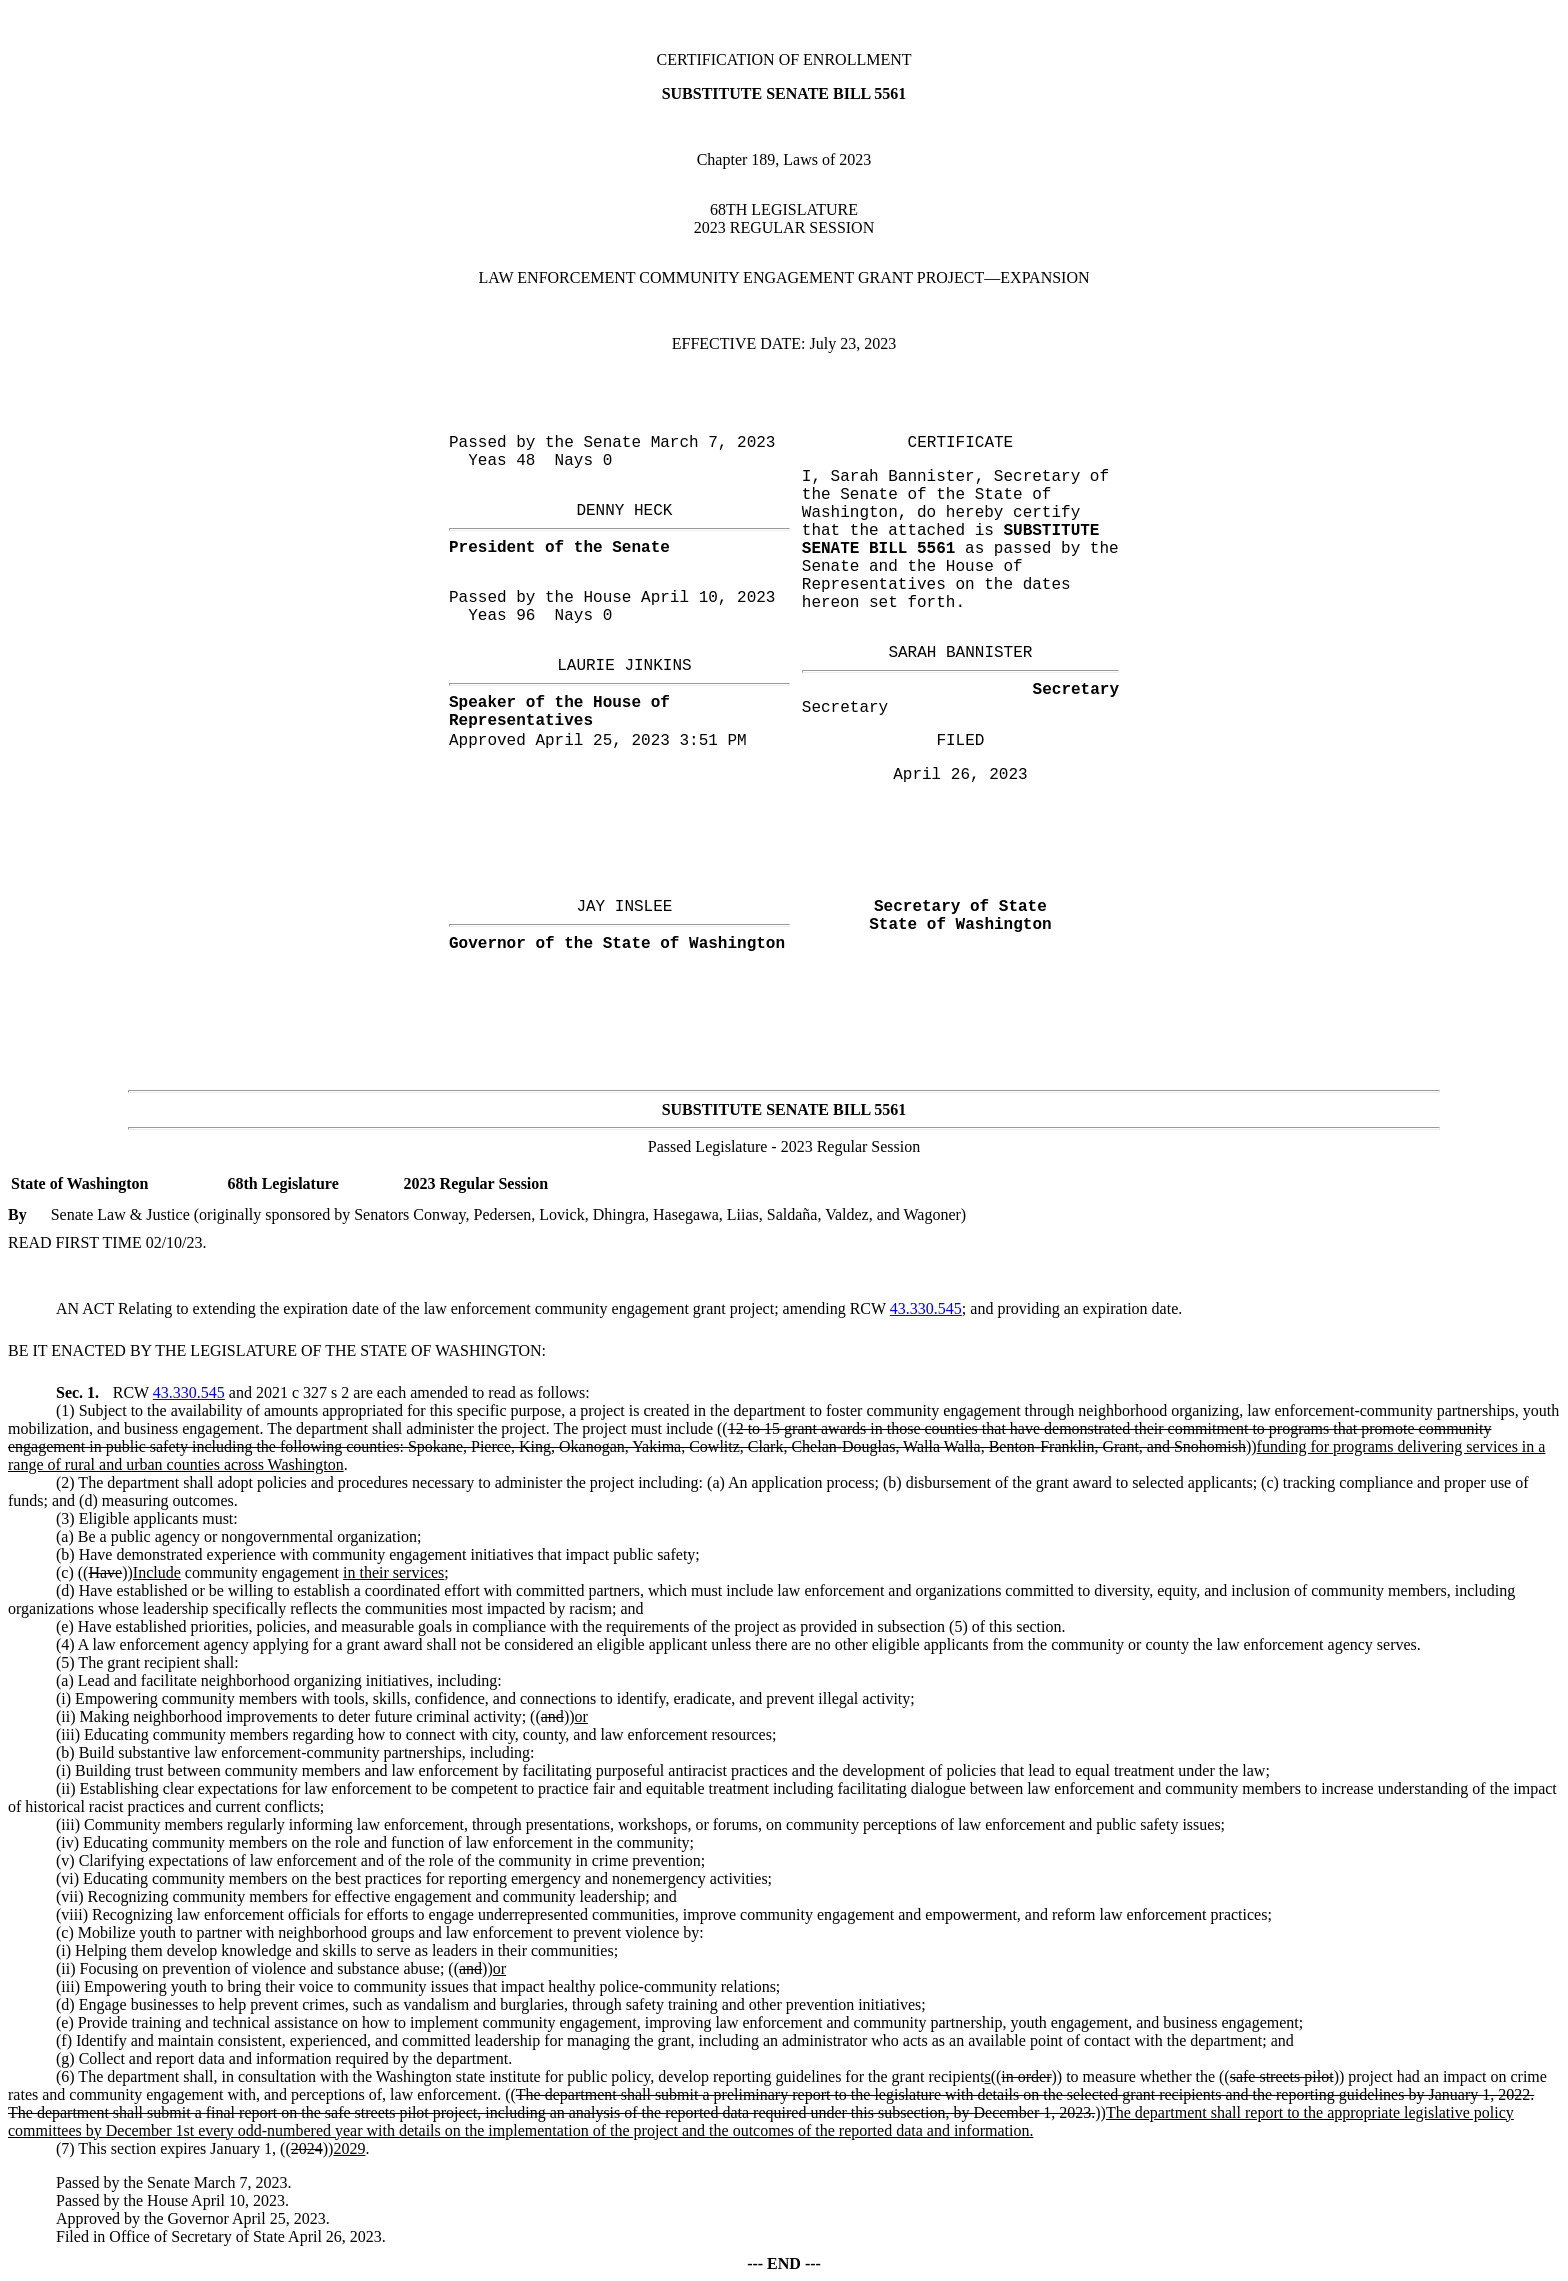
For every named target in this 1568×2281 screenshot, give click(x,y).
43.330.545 (926, 1308)
